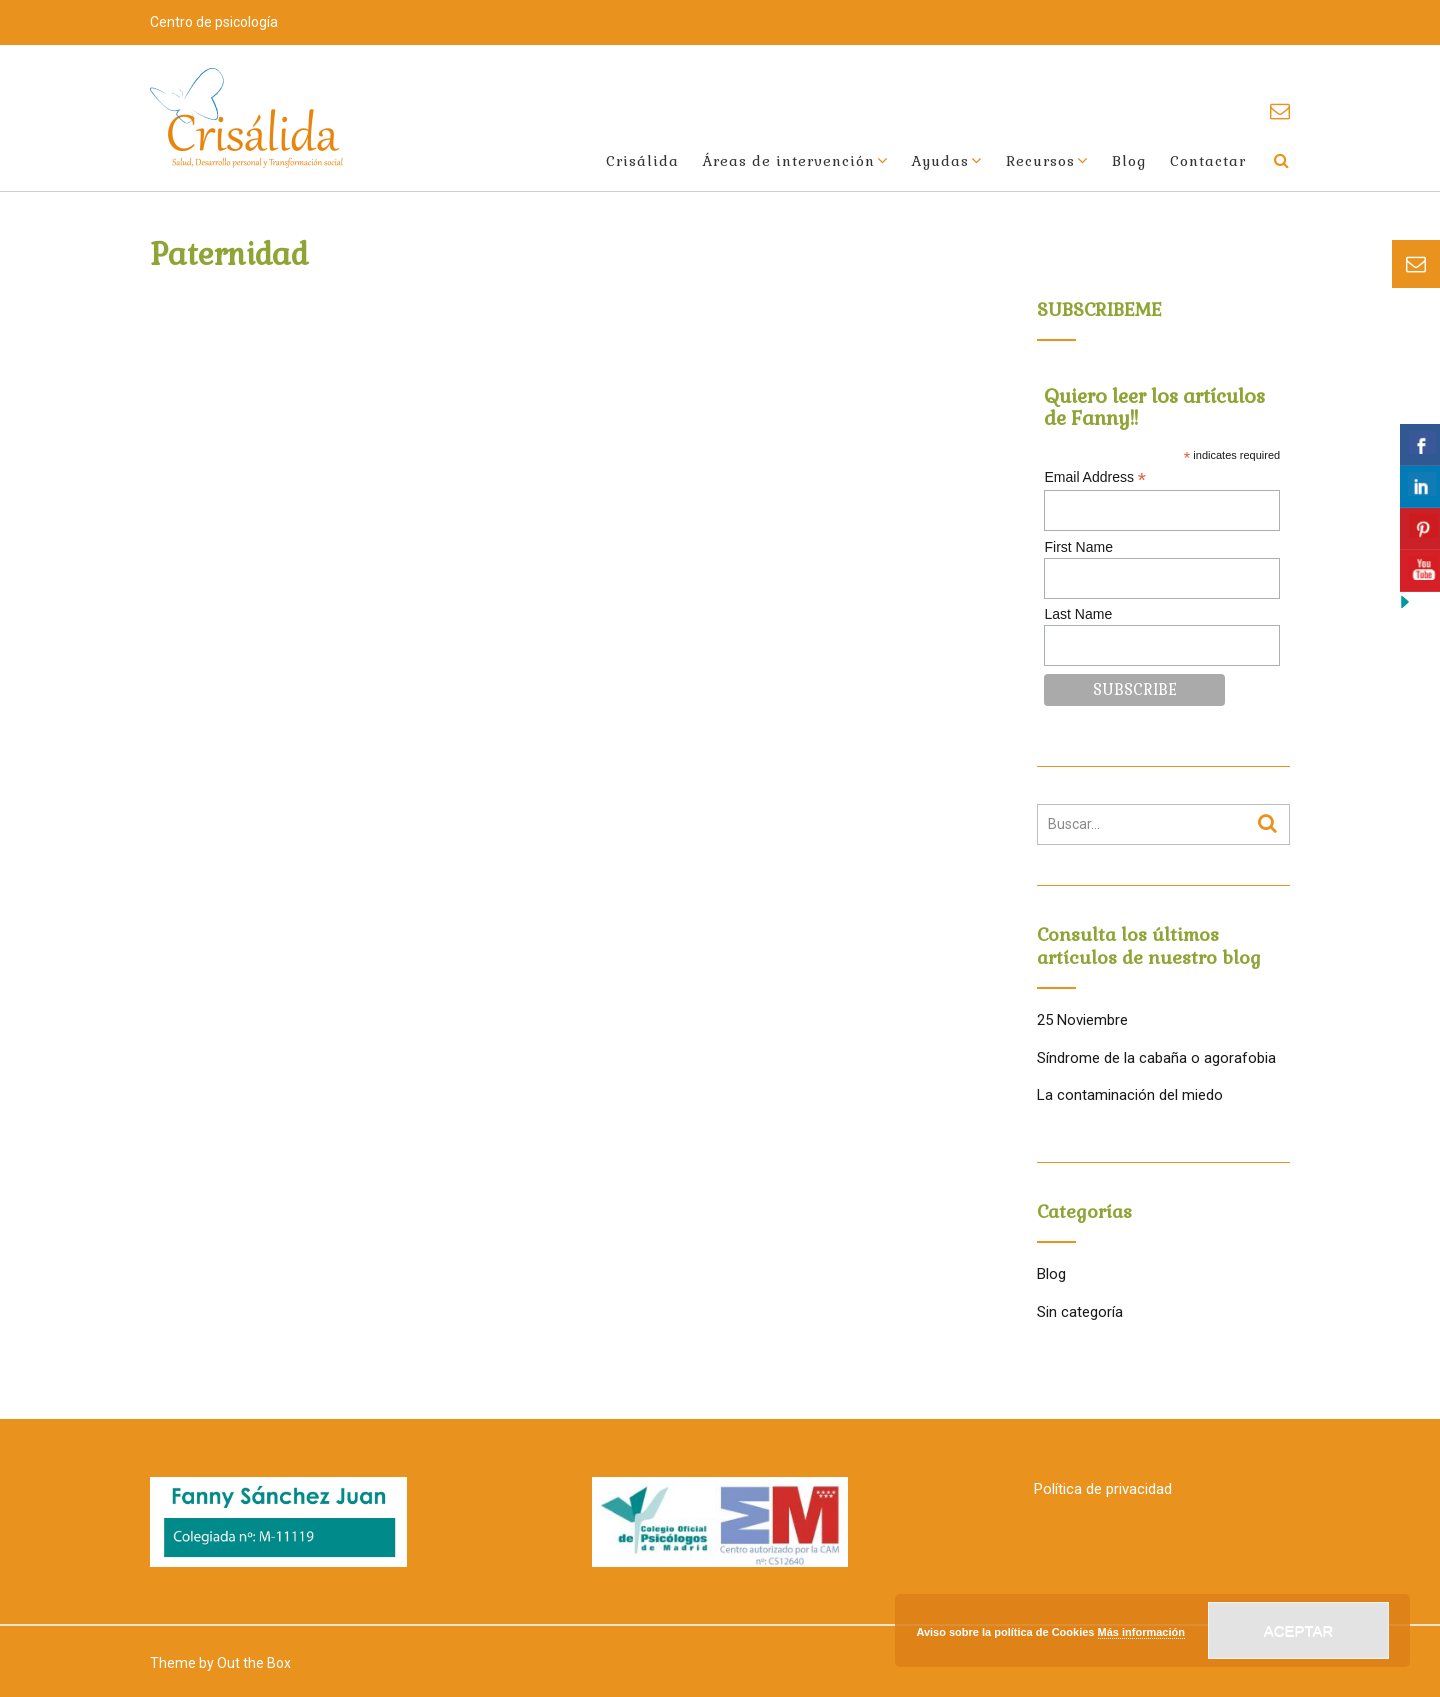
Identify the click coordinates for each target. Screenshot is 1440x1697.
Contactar (1208, 161)
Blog (1129, 161)
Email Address (1095, 477)
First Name (1078, 547)
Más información (1141, 1632)
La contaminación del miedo (1130, 1095)
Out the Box (254, 1663)
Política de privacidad (1103, 1489)
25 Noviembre (1082, 1020)
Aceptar (1299, 1630)
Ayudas (940, 161)
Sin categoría (1080, 1312)
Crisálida (642, 161)
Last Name (1078, 614)
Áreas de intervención (789, 161)
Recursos (1040, 161)
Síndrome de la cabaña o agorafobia (1156, 1058)
